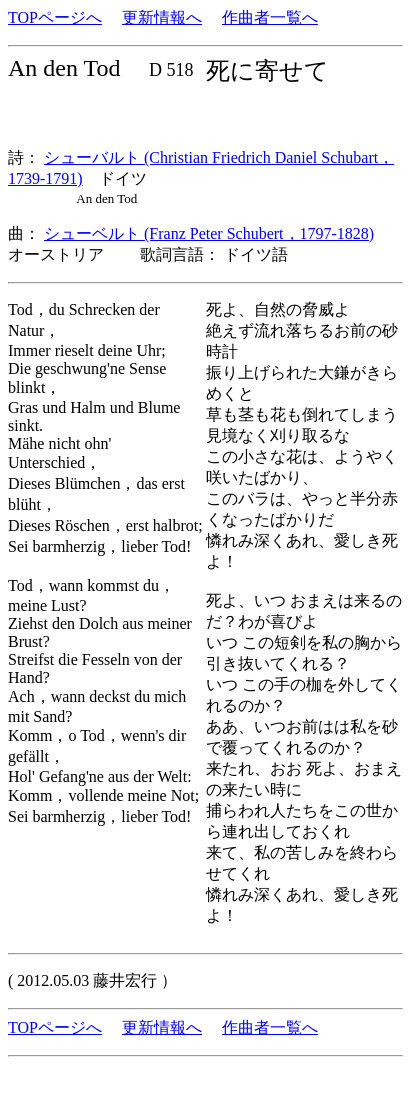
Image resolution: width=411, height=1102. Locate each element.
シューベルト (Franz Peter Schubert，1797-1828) (209, 233)
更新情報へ (162, 17)
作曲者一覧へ (270, 17)
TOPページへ (55, 17)
